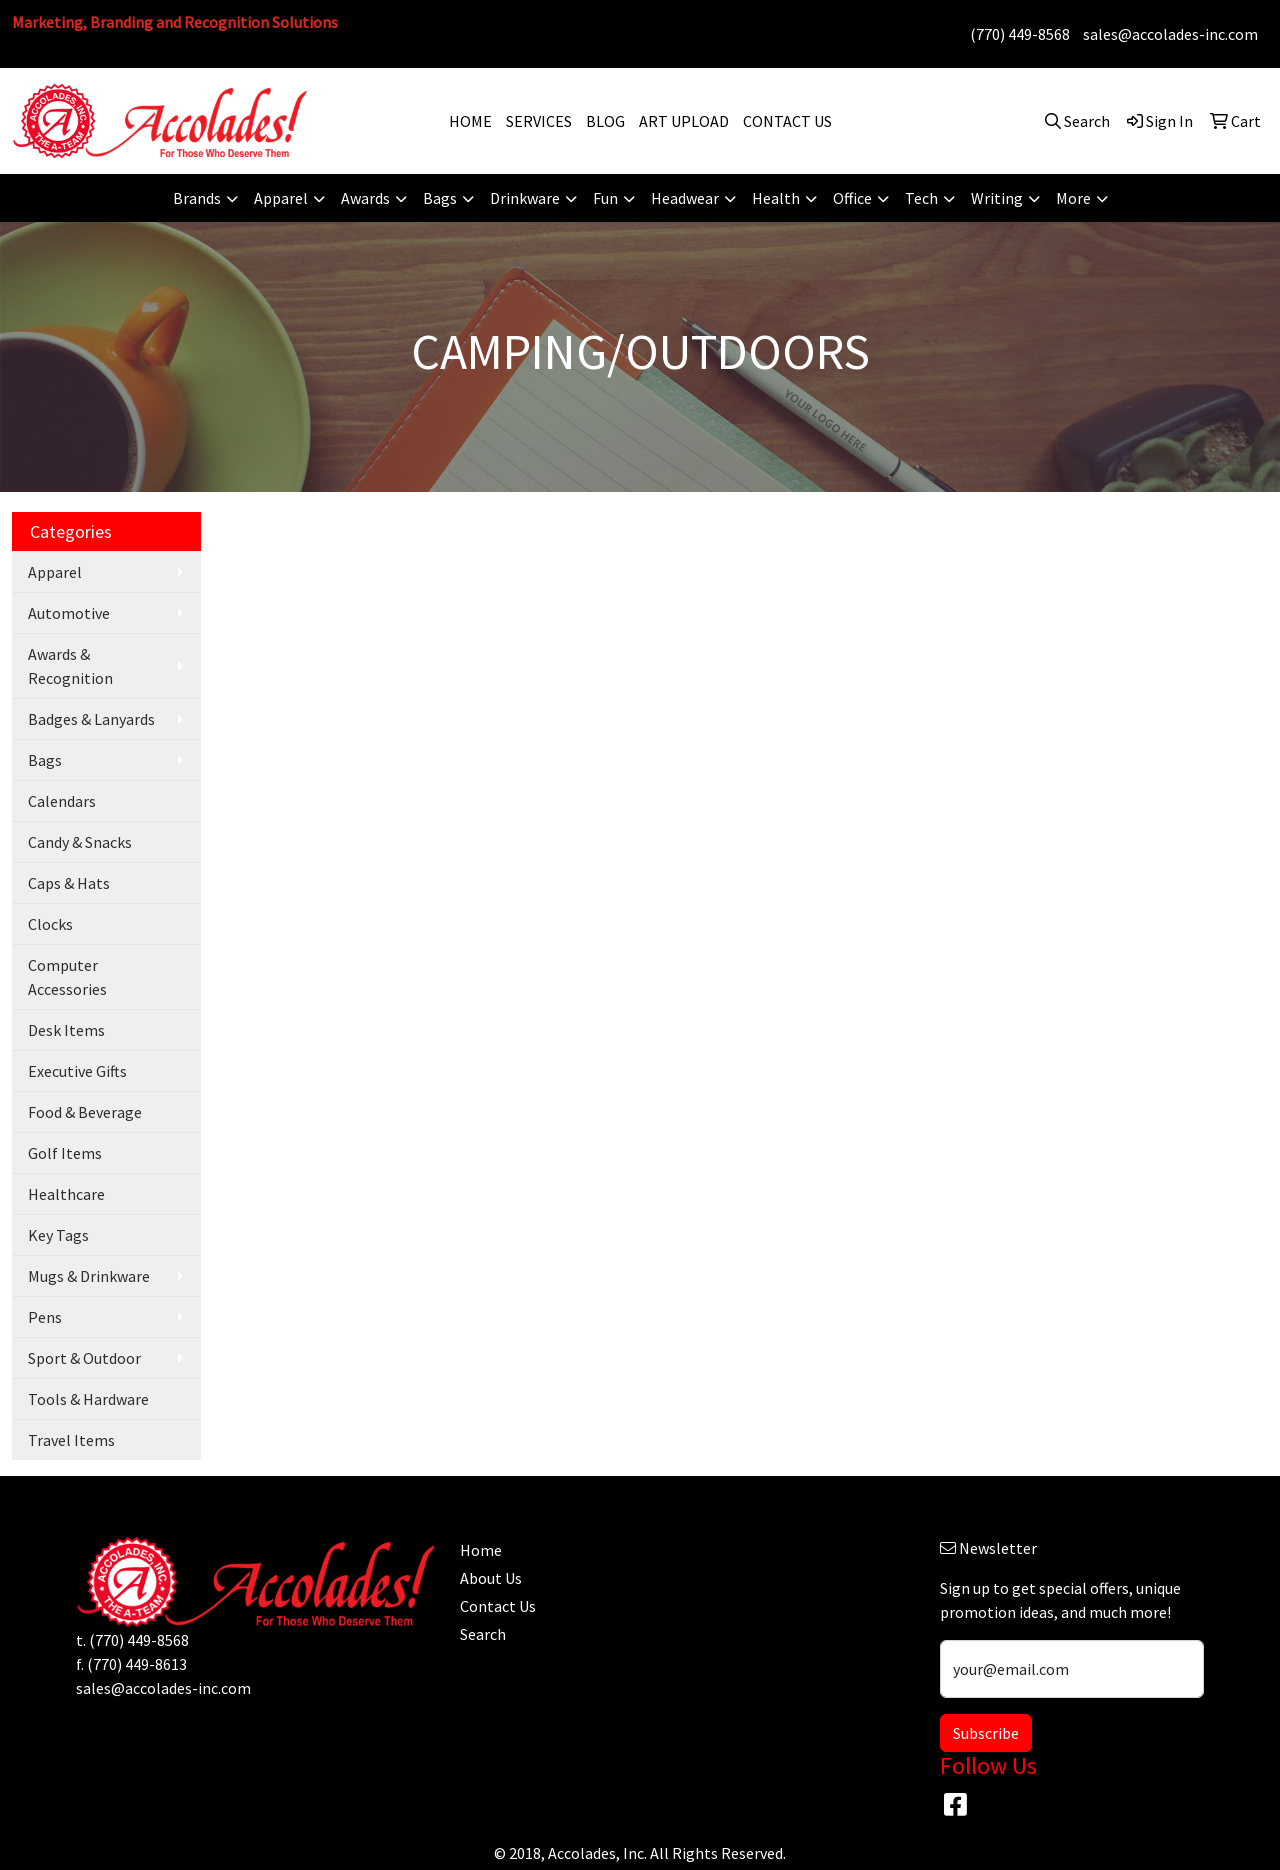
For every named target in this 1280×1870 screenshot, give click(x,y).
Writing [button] (997, 198)
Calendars (62, 801)
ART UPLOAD (684, 121)
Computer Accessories (67, 977)
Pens (45, 1317)
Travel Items (71, 1440)
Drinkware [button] (525, 198)
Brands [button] (197, 198)
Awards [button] (365, 198)
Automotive (69, 613)
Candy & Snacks (80, 842)
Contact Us (498, 1606)
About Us (491, 1578)
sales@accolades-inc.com (1170, 34)
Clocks (50, 924)
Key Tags (58, 1235)
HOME (470, 121)
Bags (45, 760)
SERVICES (539, 121)
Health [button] (776, 198)
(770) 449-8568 (1020, 34)
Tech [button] (921, 198)
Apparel (55, 572)
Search (483, 1634)
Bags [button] (440, 198)
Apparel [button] (281, 198)
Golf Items (65, 1153)
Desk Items (66, 1030)
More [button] (1073, 198)
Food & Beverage (85, 1112)
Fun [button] (605, 198)
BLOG (605, 121)
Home (481, 1550)
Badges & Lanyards (91, 719)
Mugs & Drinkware (89, 1276)
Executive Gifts (77, 1071)
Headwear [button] (685, 198)
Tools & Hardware (88, 1399)
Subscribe (986, 1733)
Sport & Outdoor (84, 1358)
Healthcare (66, 1194)
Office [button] (852, 198)
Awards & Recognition (70, 666)
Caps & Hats (69, 883)
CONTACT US (787, 121)
